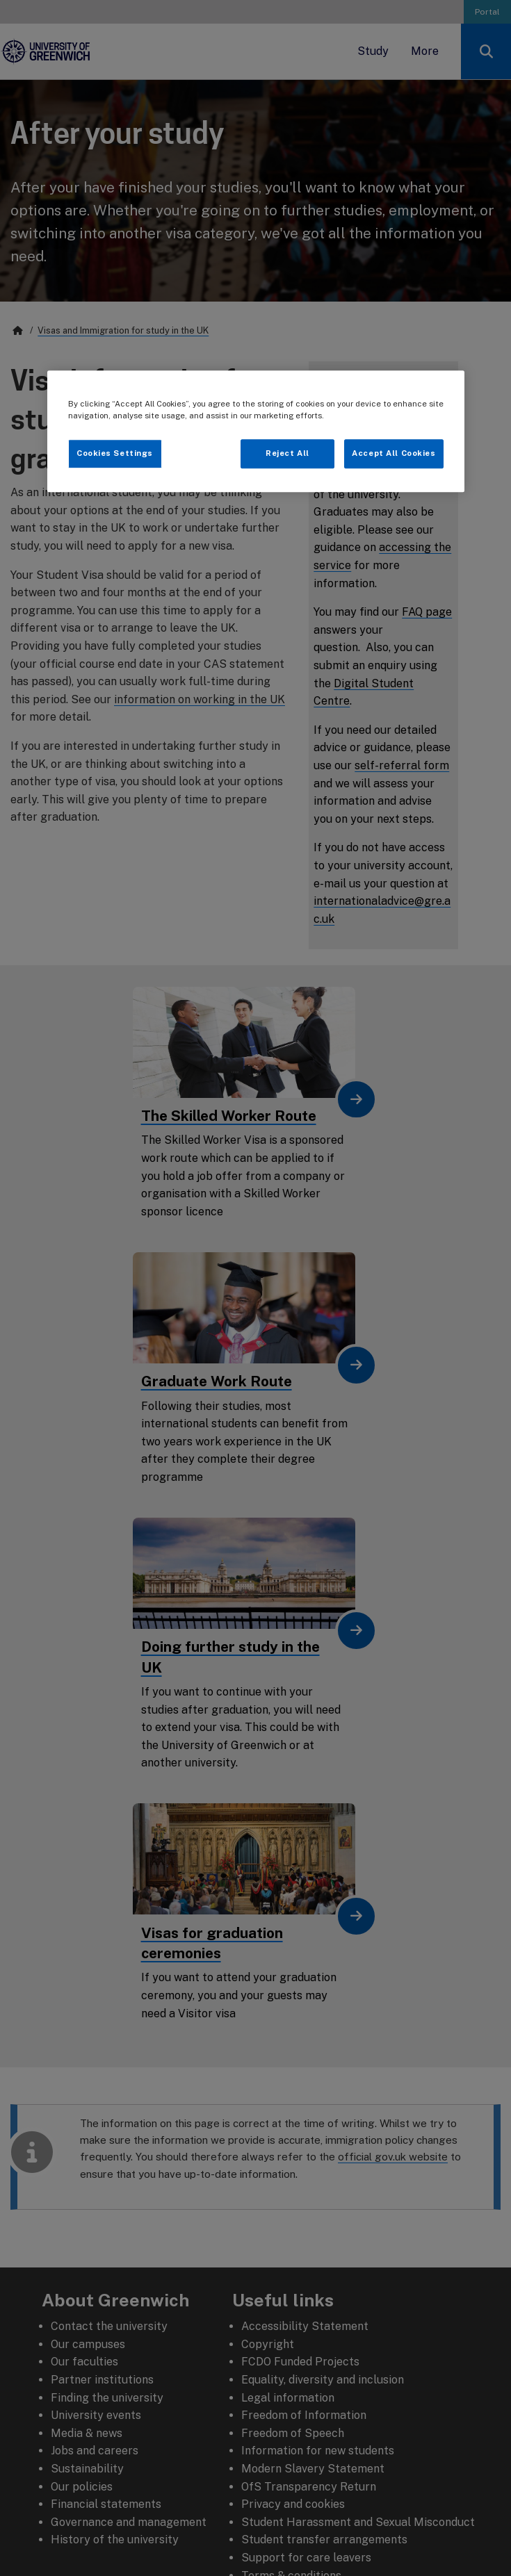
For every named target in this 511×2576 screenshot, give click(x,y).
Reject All (287, 453)
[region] (255, 431)
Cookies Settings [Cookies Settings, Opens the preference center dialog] (114, 453)
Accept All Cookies (393, 453)
